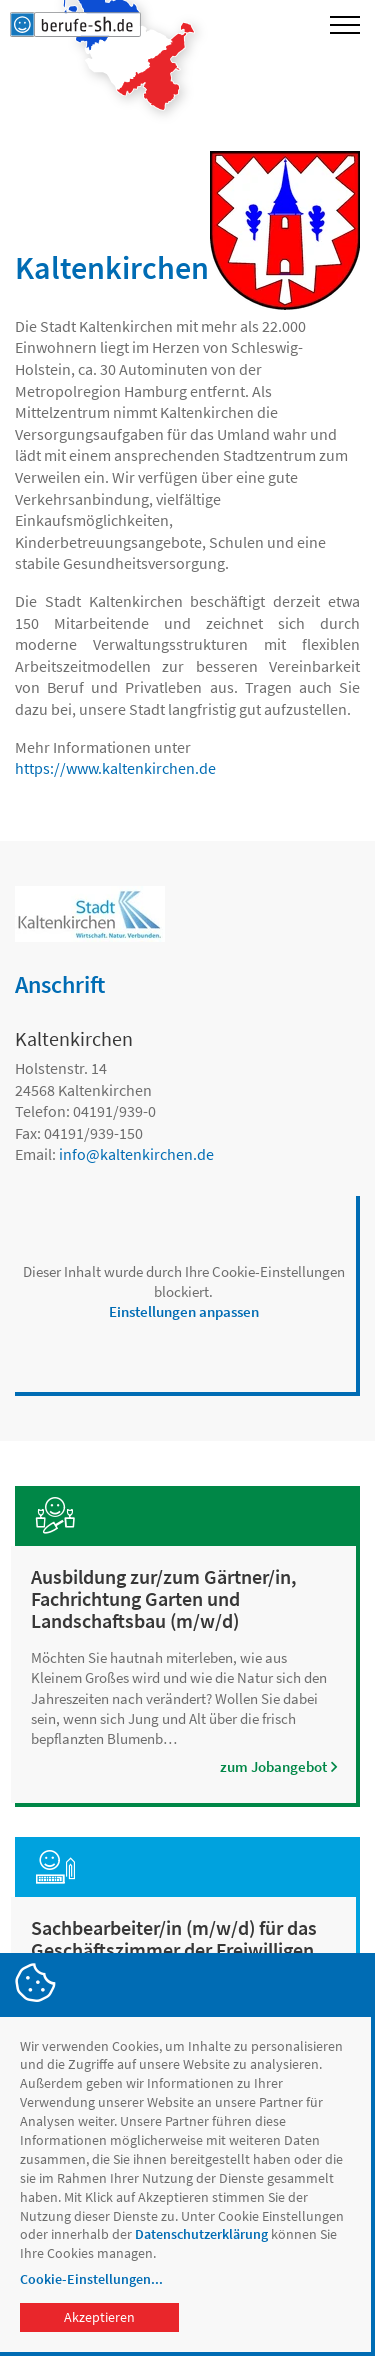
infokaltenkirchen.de (136, 1154)
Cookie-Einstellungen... (91, 2279)
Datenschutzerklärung (201, 2234)
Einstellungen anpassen (184, 1311)
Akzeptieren (99, 2317)
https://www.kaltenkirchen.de (115, 768)
